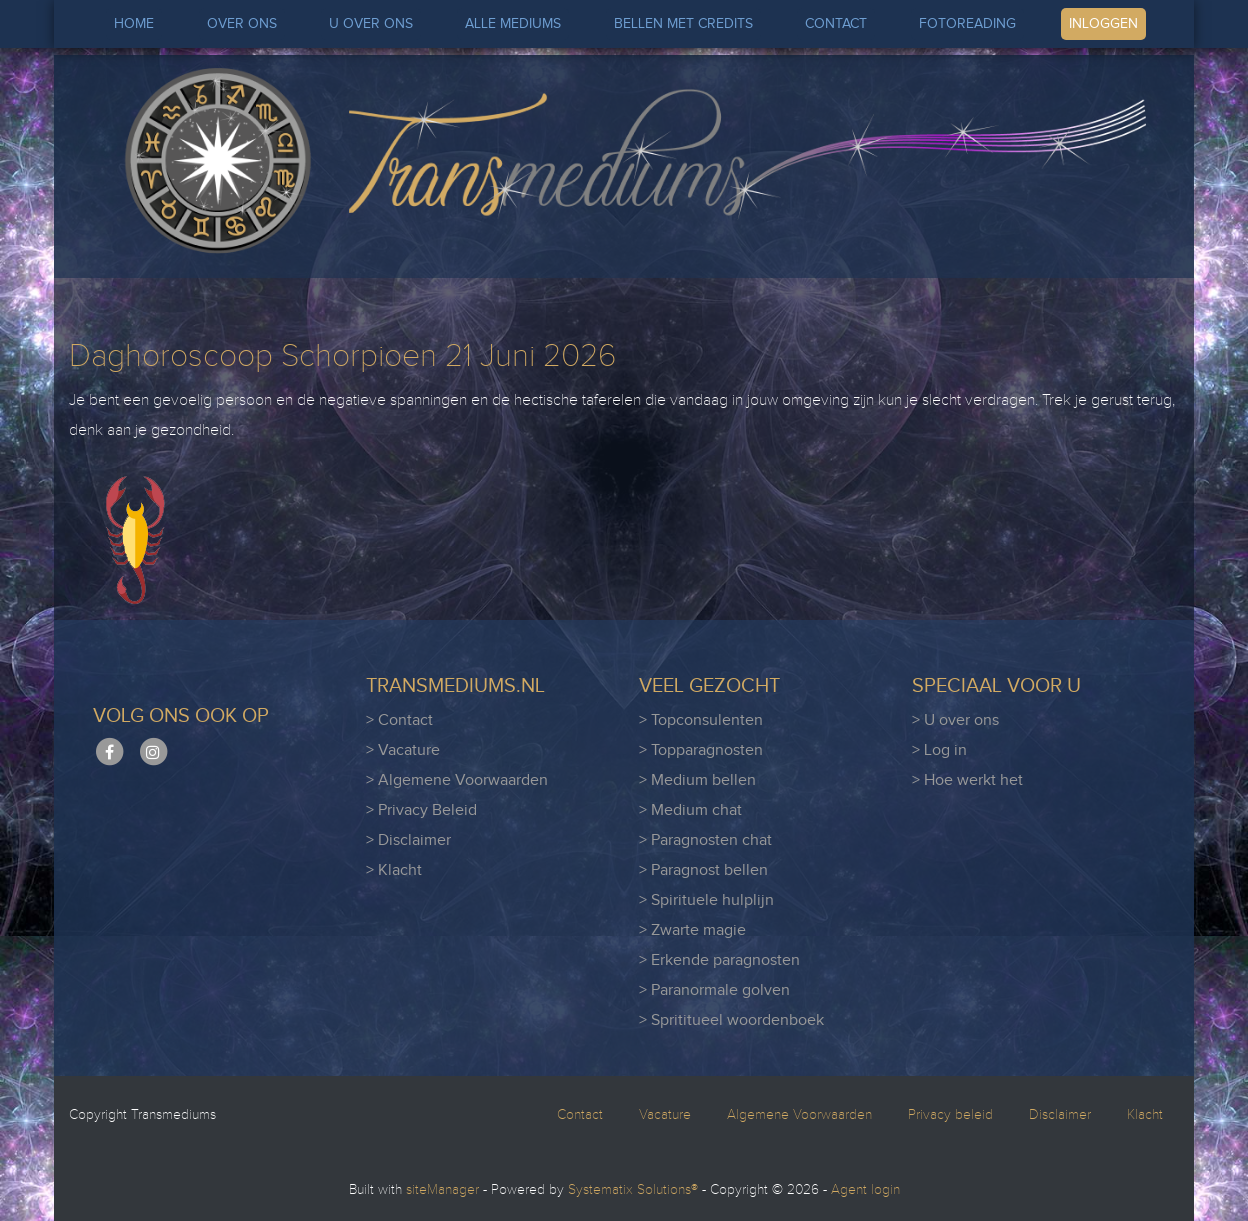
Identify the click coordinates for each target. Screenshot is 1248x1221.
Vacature (665, 1115)
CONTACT (836, 23)
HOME (134, 23)
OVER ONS (242, 23)
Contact (580, 1115)
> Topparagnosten (701, 750)
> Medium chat (690, 810)
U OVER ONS (371, 23)
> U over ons (955, 720)
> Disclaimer (408, 840)
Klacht (1145, 1115)
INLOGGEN (1103, 23)
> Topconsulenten (701, 720)
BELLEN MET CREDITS (683, 23)
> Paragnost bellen (703, 870)
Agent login (865, 1190)
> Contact (399, 720)
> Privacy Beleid (421, 810)
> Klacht (394, 870)
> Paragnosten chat (705, 840)
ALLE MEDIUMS (513, 23)
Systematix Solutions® (633, 1190)
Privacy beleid (950, 1115)
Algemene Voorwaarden (799, 1115)
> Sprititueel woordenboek (731, 1020)
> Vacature (403, 750)
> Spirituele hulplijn (706, 900)
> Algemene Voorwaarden (457, 780)
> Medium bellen (697, 780)
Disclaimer (1060, 1115)
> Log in (939, 750)
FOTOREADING (967, 23)
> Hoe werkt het (967, 780)
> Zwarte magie (692, 930)
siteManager (442, 1190)
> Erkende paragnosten (719, 960)
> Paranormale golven (714, 990)
